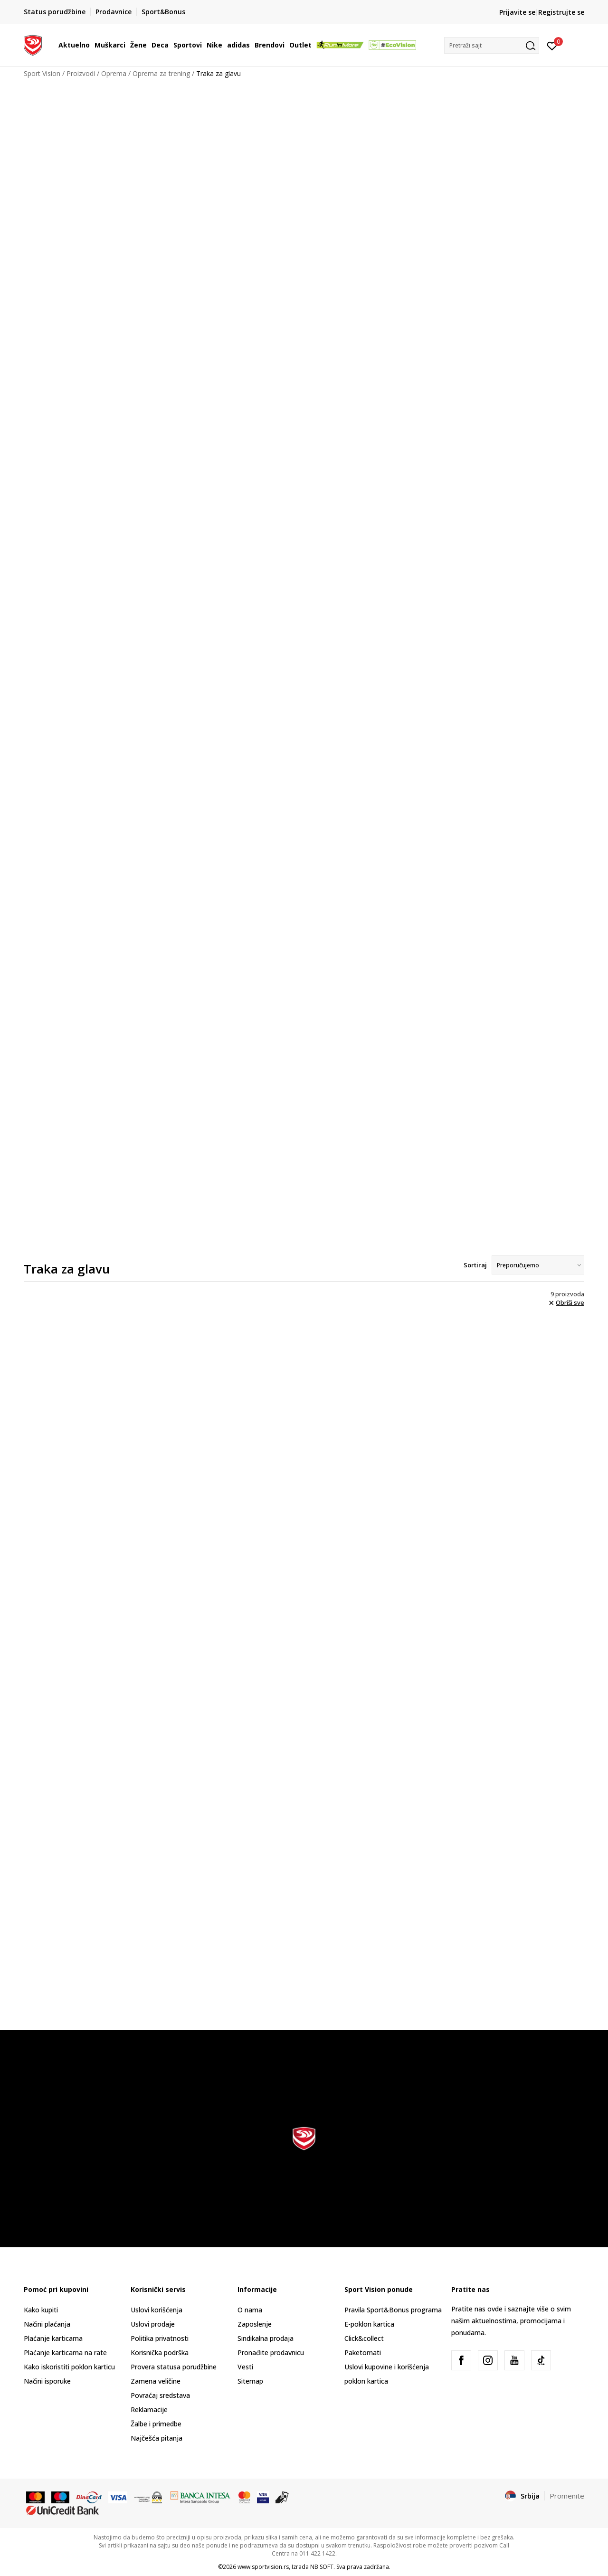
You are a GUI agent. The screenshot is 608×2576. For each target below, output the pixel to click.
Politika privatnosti (160, 2338)
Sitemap (250, 2381)
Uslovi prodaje (153, 2324)
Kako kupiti (41, 2309)
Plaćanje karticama (53, 2338)
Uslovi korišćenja (156, 2309)
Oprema (113, 73)
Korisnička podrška (160, 2352)
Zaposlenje (255, 2324)
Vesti (245, 2366)
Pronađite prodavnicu (271, 2352)
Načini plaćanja (47, 2324)
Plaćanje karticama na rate (65, 2352)
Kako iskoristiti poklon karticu (69, 2366)
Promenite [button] (567, 2495)
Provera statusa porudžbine (174, 2366)
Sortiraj (475, 1265)
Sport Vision (42, 73)
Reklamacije (149, 2409)
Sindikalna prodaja (266, 2338)
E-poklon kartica (369, 2324)
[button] (491, 45)
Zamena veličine (155, 2381)
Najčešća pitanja (156, 2438)
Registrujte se (561, 12)
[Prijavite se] (552, 45)
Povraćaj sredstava (160, 2395)
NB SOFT (321, 2567)
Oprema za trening (161, 73)
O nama (250, 2309)
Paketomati (362, 2352)
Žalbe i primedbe (156, 2423)
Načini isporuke (47, 2381)
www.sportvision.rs (263, 2567)
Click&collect (364, 2338)
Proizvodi (80, 73)
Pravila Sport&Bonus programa (393, 2309)
